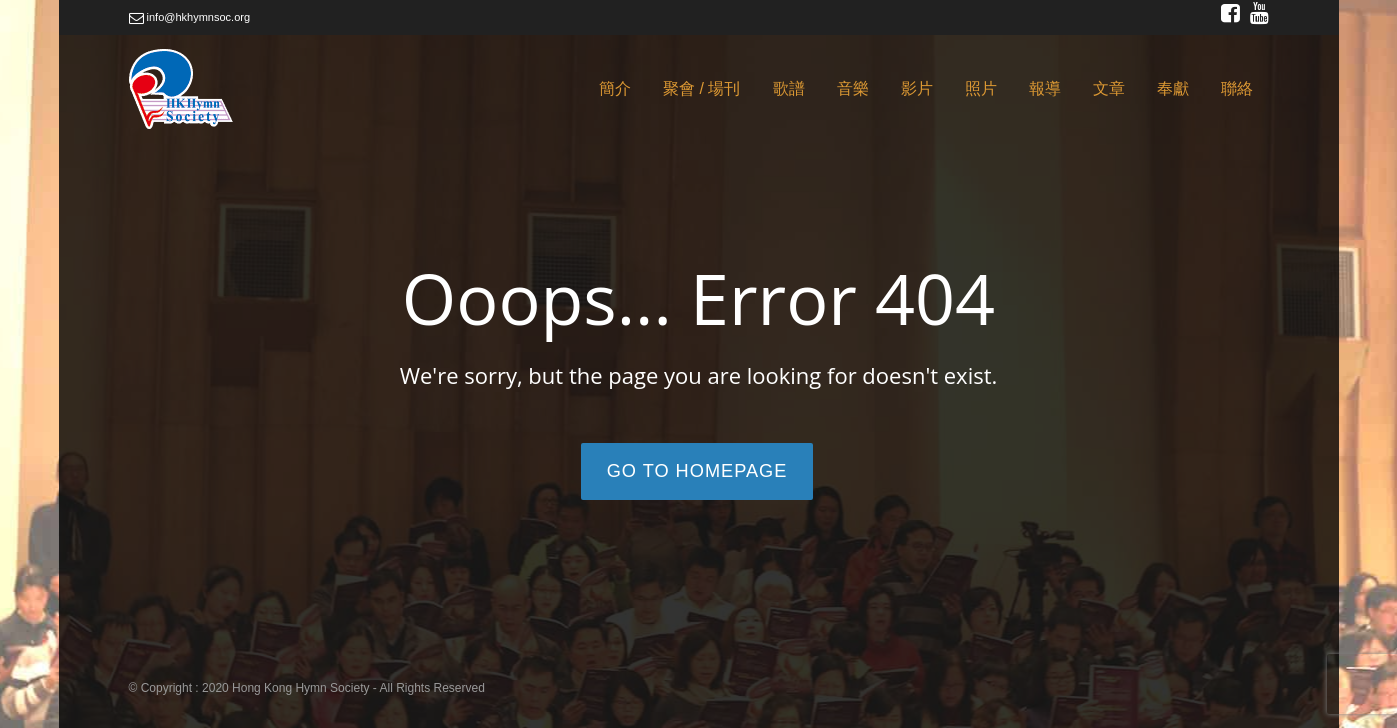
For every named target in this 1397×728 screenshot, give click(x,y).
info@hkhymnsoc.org (190, 17)
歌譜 (789, 88)
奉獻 (1173, 88)
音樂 (853, 88)
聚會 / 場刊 (701, 88)
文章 (1109, 88)
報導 (1045, 88)
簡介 (615, 88)
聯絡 (1237, 88)
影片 (917, 88)
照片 (981, 88)
